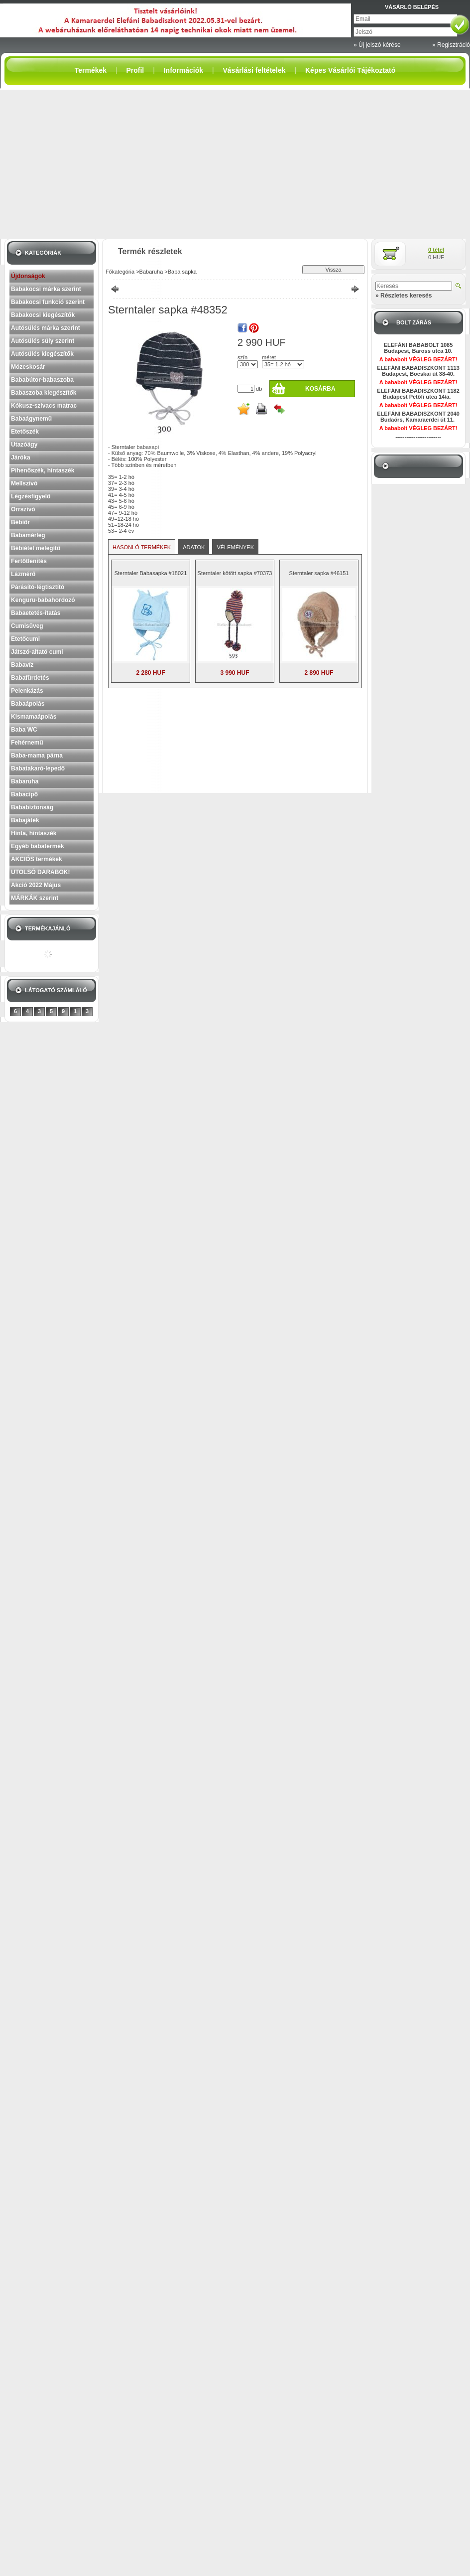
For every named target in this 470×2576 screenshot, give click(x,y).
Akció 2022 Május (36, 885)
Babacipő (24, 794)
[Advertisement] (235, 164)
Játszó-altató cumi (37, 651)
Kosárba (320, 388)
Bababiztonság (32, 807)
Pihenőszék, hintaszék (42, 470)
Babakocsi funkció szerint (48, 302)
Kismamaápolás (33, 716)
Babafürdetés (30, 677)
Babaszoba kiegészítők (43, 392)
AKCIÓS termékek (36, 859)
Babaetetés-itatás (35, 612)
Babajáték (25, 820)
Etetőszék (25, 431)
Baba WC (24, 729)
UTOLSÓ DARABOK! (40, 872)
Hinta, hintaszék (33, 833)
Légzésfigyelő (30, 496)
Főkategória (120, 272)
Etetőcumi (25, 638)
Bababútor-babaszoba (42, 379)
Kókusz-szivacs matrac (44, 405)
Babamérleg (28, 535)
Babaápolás (27, 703)
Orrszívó (23, 509)
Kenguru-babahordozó (43, 600)
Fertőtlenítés (29, 561)
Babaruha (24, 781)
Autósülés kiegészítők (42, 353)
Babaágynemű (31, 418)
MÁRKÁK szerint (34, 898)
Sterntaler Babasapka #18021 (151, 573)
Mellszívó (24, 483)
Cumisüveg (27, 625)
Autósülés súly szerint (42, 340)
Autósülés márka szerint (45, 327)
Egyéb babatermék (37, 846)
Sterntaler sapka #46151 (319, 573)
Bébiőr (20, 522)
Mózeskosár (28, 366)
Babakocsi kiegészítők (43, 314)
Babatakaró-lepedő (38, 768)
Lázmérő (23, 574)
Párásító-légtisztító (37, 587)
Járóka (20, 457)
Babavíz (22, 664)
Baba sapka (182, 272)
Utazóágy (24, 444)
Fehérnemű (27, 742)
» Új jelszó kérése (377, 44)
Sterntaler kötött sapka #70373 (235, 573)
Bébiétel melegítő (35, 548)
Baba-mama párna (37, 755)
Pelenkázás (27, 690)
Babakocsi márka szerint (46, 289)
